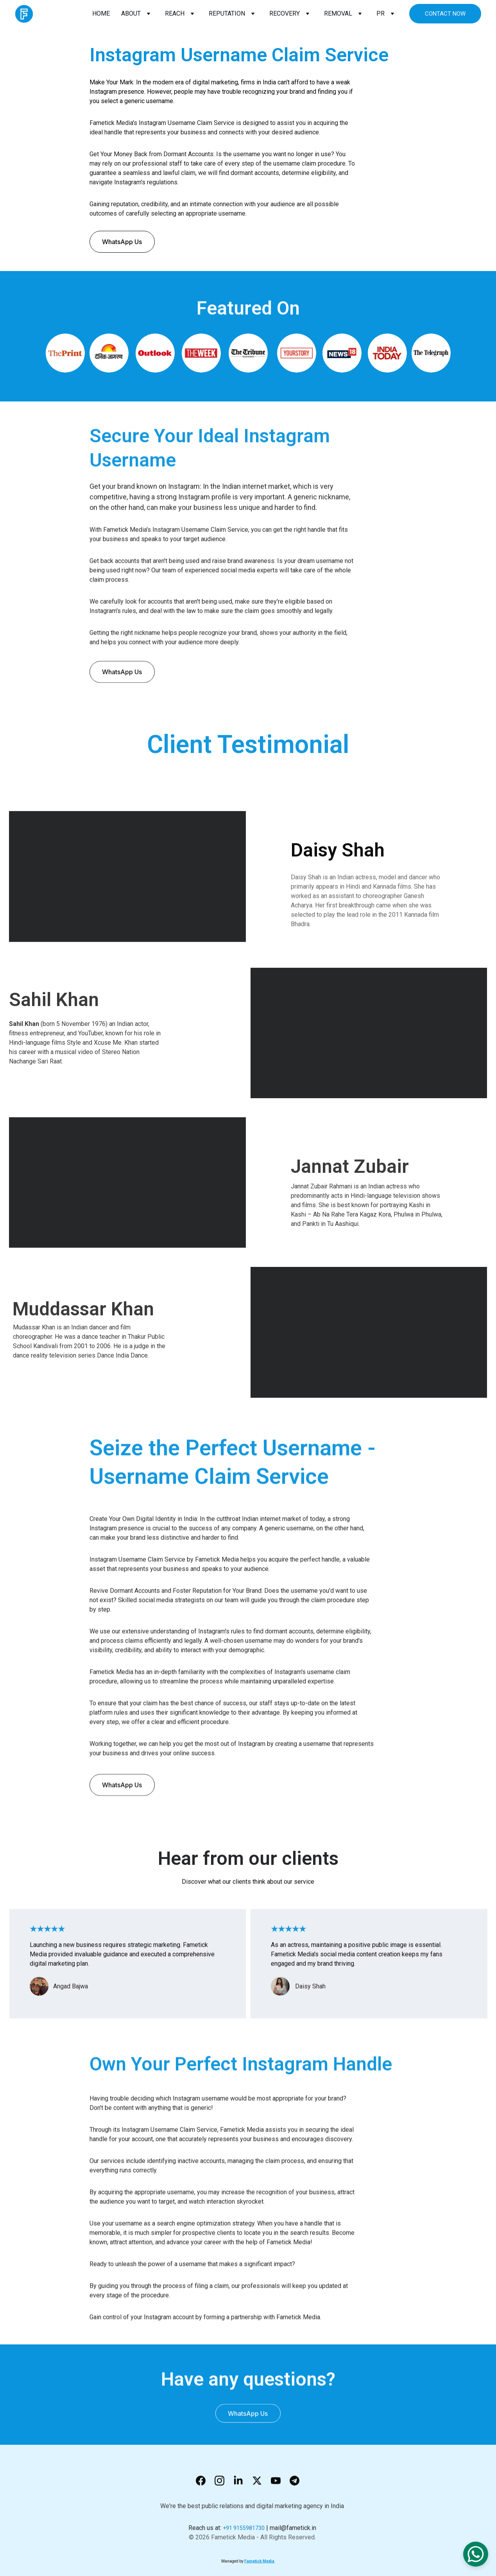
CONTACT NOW (445, 13)
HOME (101, 13)
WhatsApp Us (122, 242)
